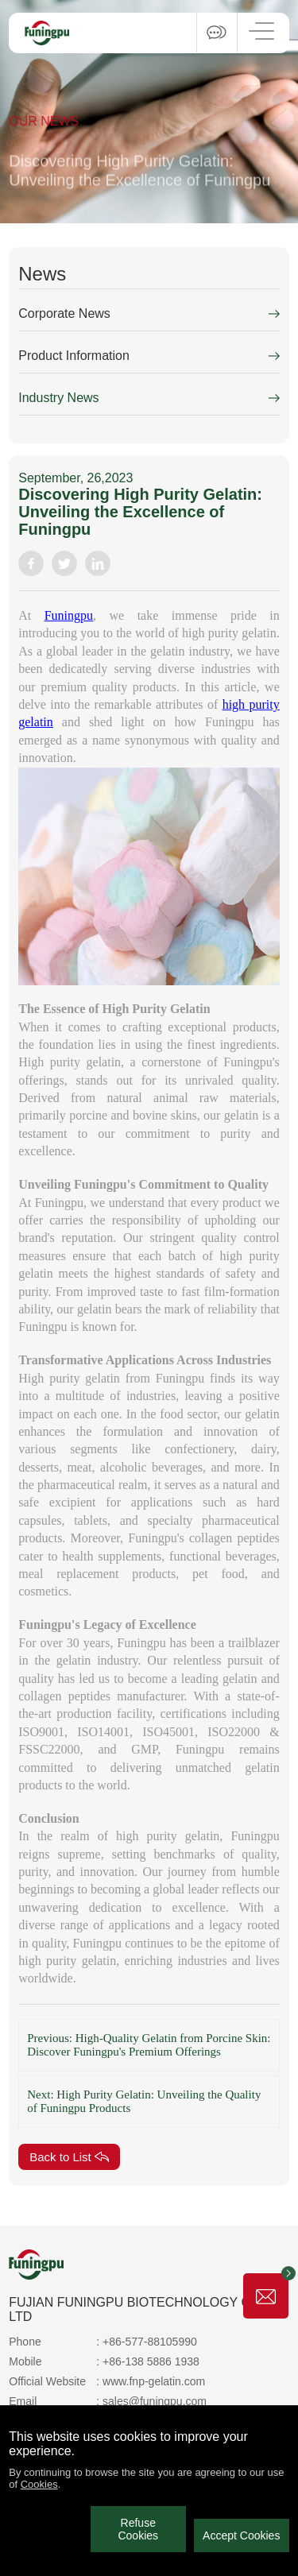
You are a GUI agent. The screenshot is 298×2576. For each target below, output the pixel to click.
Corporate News (64, 313)
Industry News (58, 397)
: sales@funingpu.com (151, 2401)
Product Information (74, 355)
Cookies (39, 2484)
